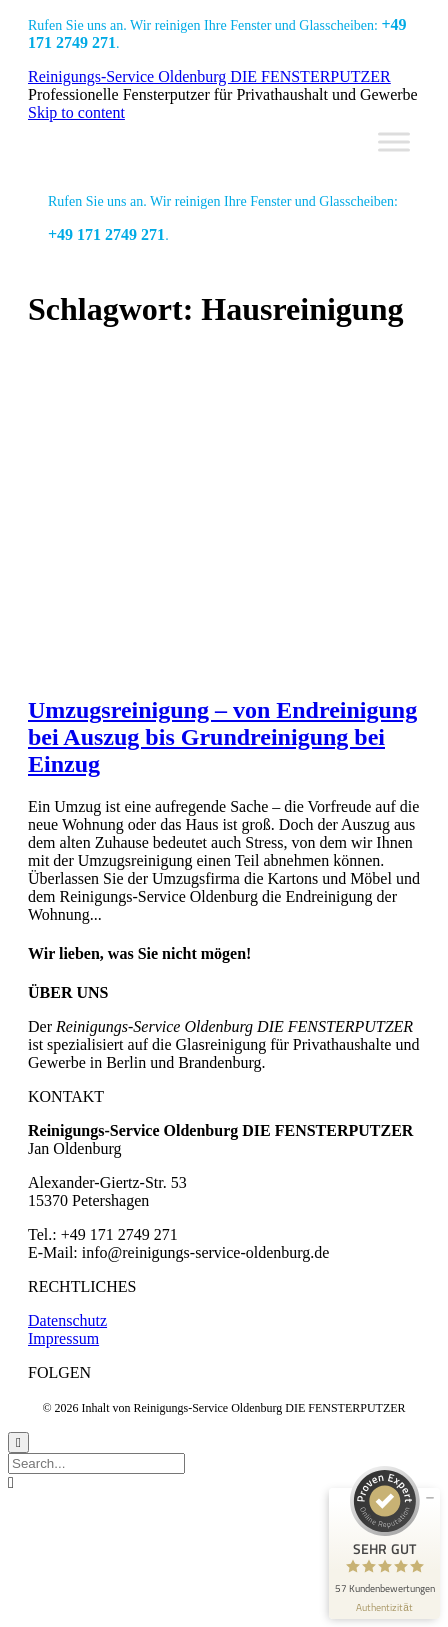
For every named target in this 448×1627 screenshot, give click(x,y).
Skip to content (76, 112)
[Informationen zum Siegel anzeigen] (384, 1607)
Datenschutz (67, 1320)
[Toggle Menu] (394, 141)
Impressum (63, 1338)
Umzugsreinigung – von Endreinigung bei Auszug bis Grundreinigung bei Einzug (222, 737)
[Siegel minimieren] (430, 1498)
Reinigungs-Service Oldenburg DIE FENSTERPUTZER (209, 76)
